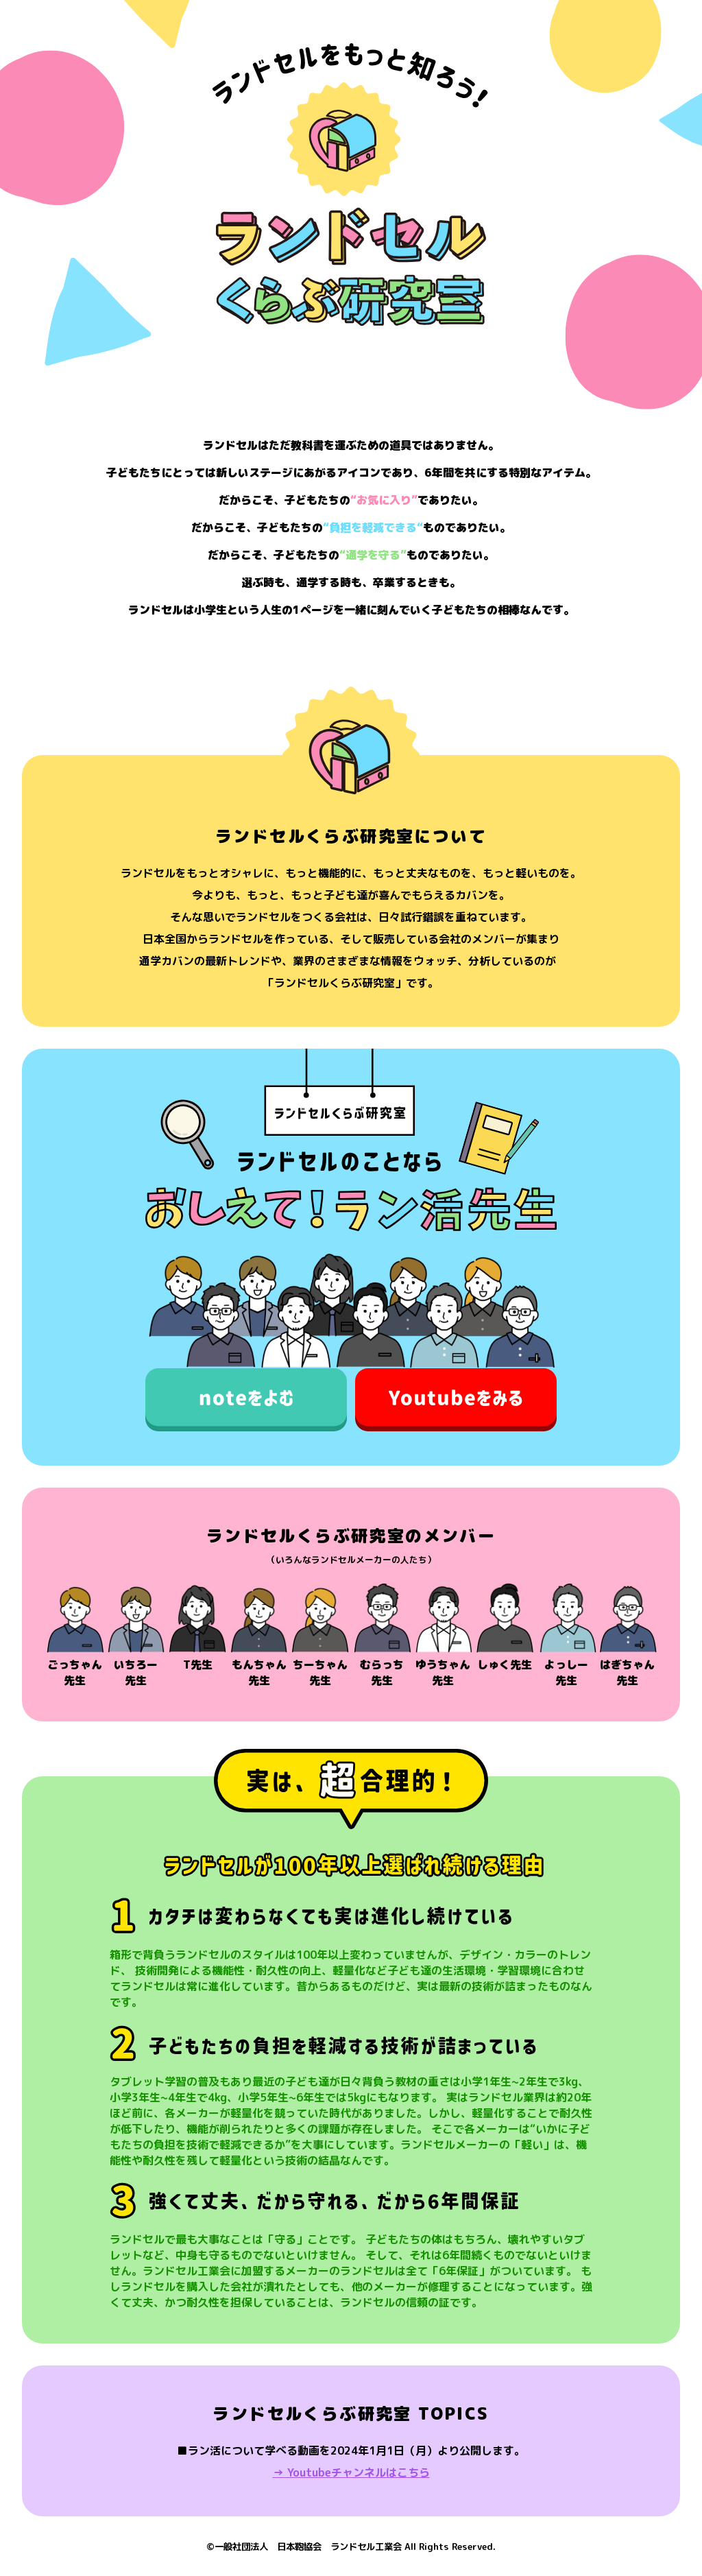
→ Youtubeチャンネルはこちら (351, 2472)
